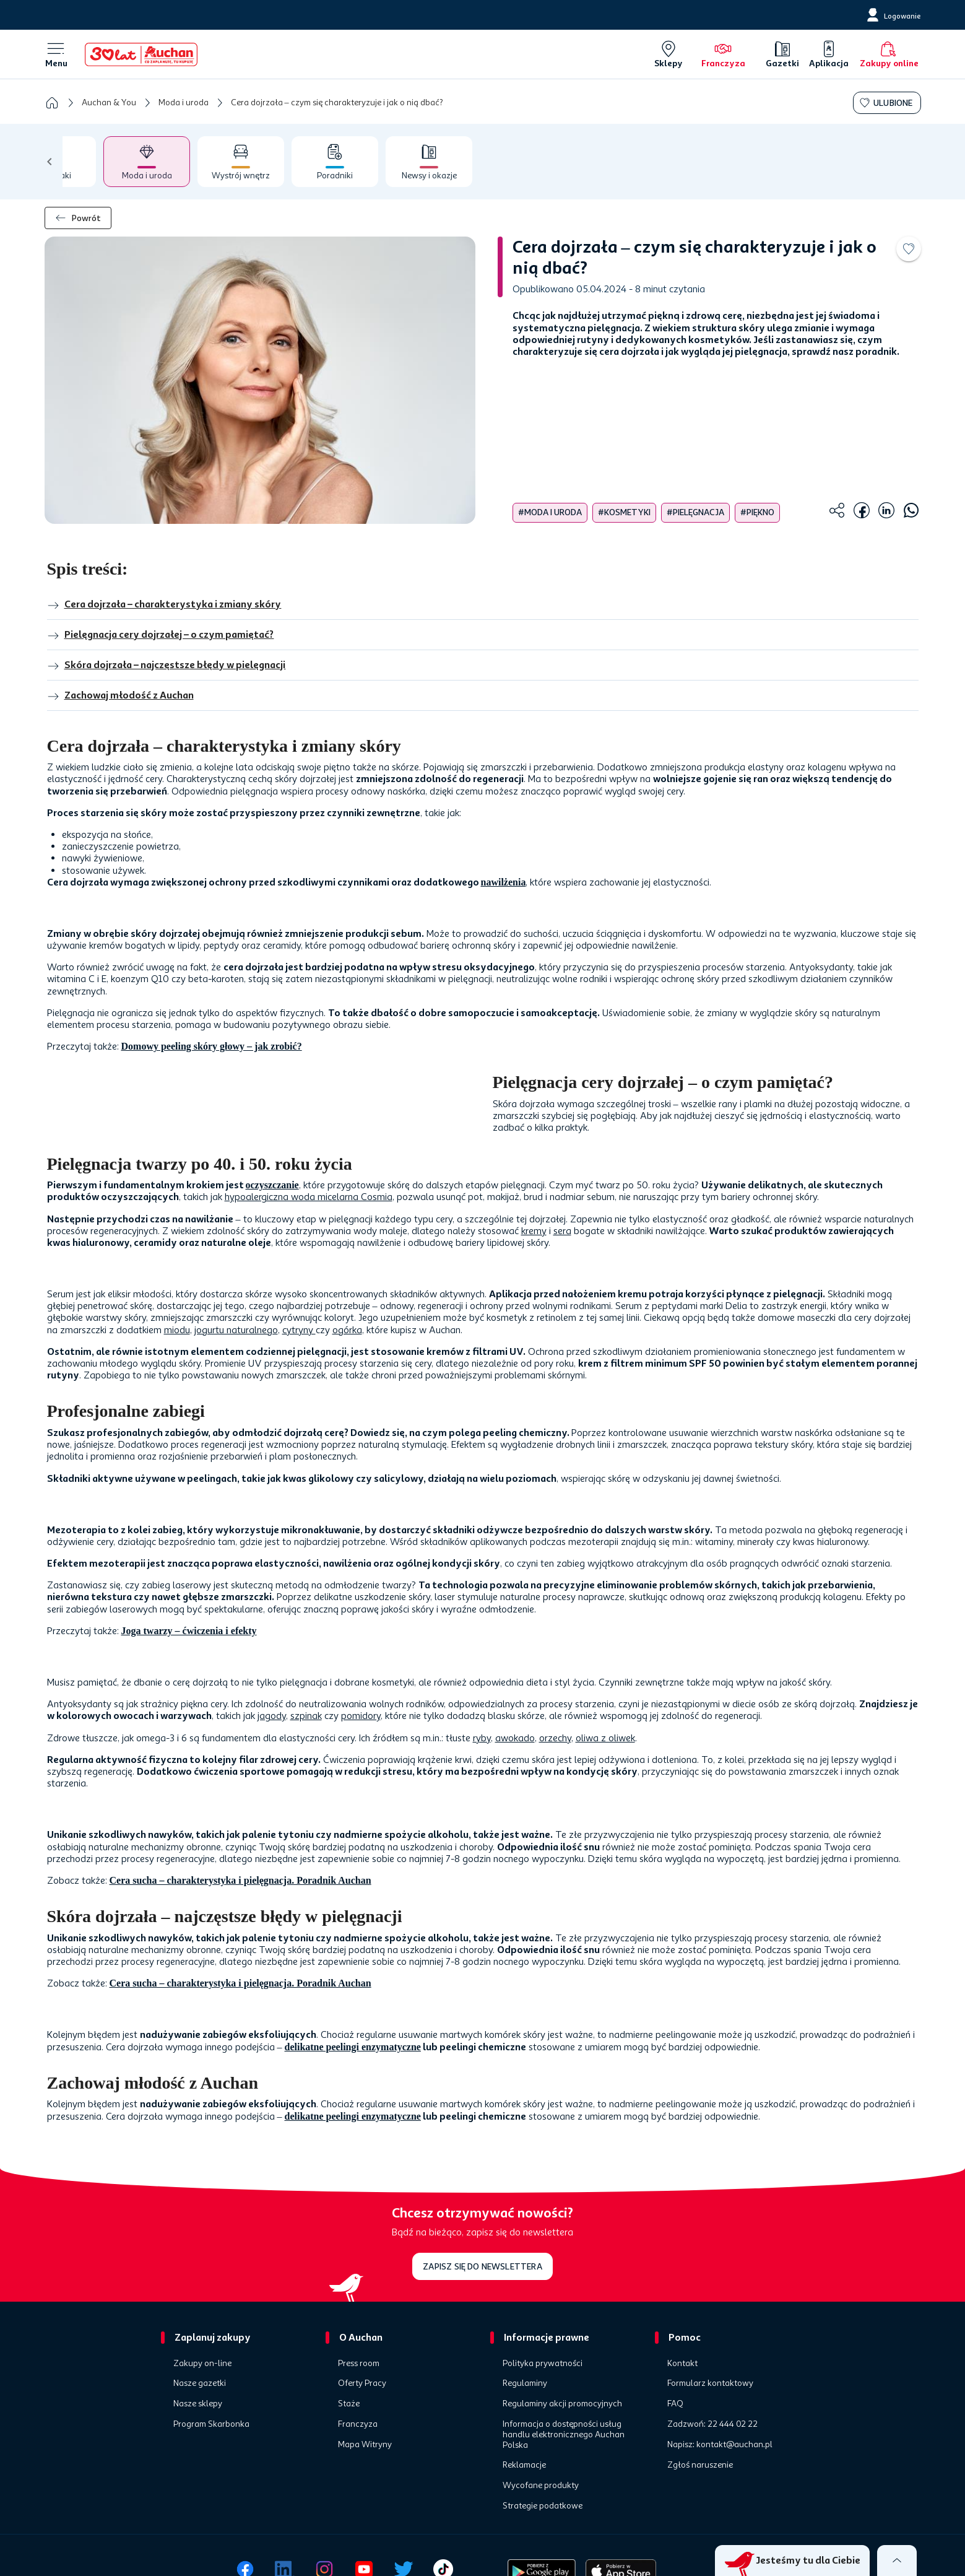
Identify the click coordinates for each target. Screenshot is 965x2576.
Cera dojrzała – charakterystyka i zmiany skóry (164, 605)
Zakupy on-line (202, 2364)
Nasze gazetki (199, 2383)
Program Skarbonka (211, 2424)
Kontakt (682, 2364)
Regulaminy (525, 2383)
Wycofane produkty (541, 2486)
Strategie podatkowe (542, 2506)
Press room (358, 2364)
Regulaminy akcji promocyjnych (562, 2404)
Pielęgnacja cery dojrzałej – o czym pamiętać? (160, 635)
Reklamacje (524, 2465)
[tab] (67, 161)
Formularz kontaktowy (710, 2383)
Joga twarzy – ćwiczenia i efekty (189, 1630)
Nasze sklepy (197, 2404)
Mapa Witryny (365, 2445)
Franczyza (358, 2424)
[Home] (141, 54)
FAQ (675, 2404)
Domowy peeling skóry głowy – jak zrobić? (211, 1046)
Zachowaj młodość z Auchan (120, 696)
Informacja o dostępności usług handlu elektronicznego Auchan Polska (564, 2434)
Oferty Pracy (362, 2383)
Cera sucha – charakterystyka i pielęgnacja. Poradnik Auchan (240, 1880)
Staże (349, 2404)
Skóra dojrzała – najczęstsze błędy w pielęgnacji (166, 665)
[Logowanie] (892, 15)
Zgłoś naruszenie (700, 2465)
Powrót (78, 218)
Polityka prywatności (542, 2364)
